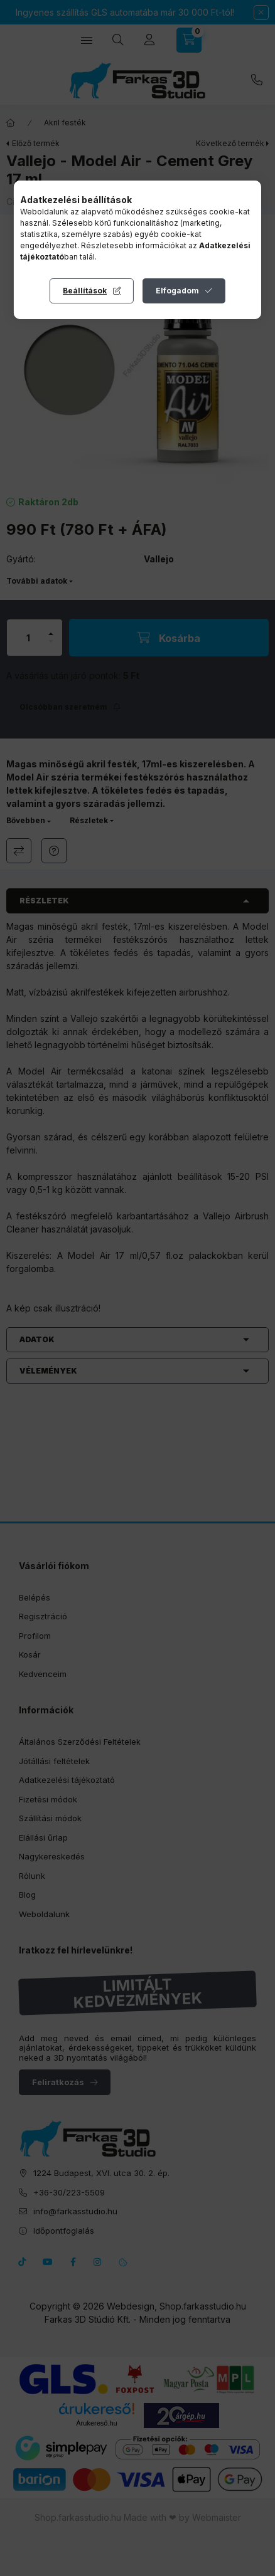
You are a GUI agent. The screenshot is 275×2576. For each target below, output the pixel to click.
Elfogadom (177, 290)
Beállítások (85, 290)
